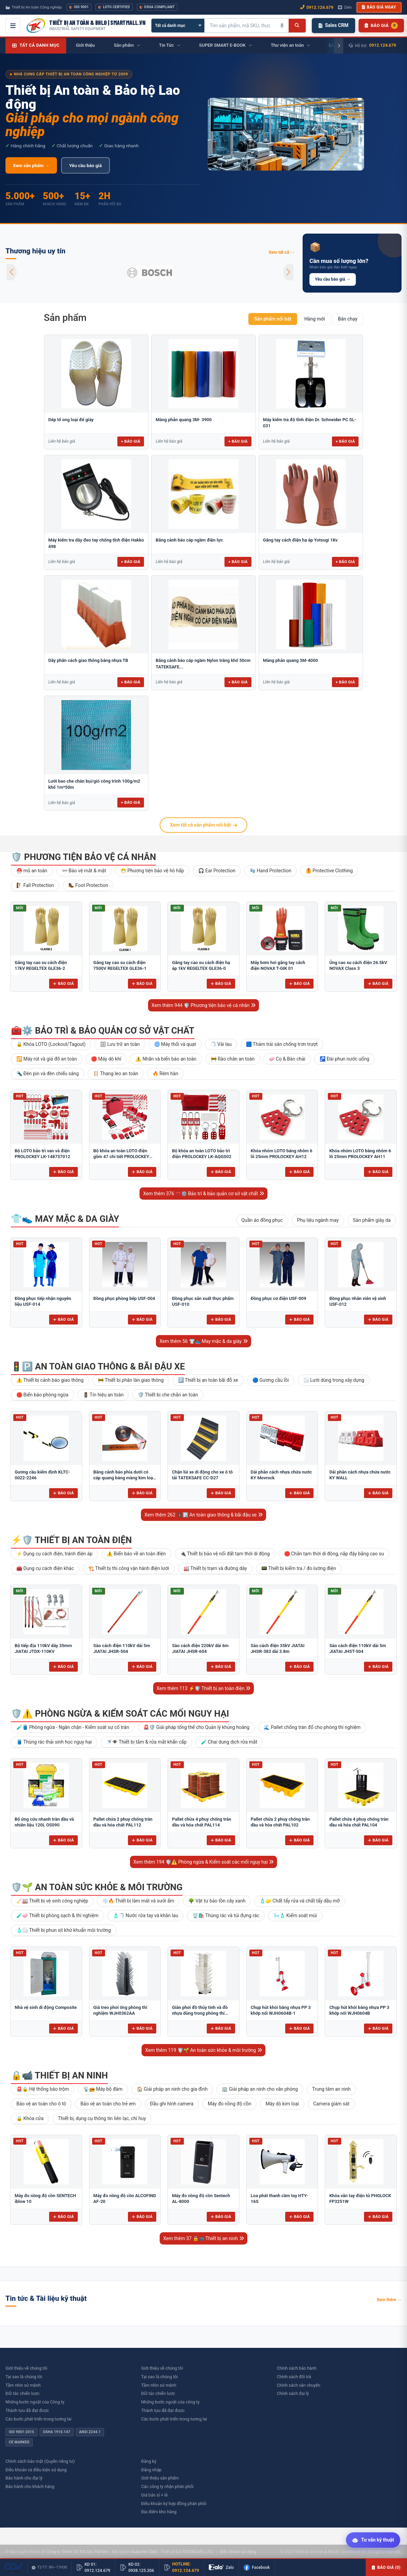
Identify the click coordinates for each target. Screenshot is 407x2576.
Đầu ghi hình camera (171, 2103)
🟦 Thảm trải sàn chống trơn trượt (282, 1044)
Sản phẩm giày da (372, 1220)
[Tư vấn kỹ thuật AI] (373, 2540)
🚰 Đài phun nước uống (344, 1059)
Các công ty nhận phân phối (167, 2486)
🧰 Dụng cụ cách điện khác (45, 1568)
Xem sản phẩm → (31, 165)
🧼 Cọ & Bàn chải (287, 1059)
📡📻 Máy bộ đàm (102, 2089)
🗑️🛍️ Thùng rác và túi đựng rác (225, 1915)
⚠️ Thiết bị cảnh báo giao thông (50, 1380)
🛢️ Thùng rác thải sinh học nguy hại (54, 1742)
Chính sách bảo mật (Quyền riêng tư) (40, 2461)
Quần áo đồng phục (262, 1220)
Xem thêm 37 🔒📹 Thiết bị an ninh (203, 2238)
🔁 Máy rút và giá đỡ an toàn (46, 1059)
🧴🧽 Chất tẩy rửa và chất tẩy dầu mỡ (299, 1901)
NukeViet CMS (144, 2551)
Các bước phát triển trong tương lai (38, 2419)
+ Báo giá (131, 441)
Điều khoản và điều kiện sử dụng (36, 2469)
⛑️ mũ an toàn (31, 870)
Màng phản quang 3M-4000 (290, 660)
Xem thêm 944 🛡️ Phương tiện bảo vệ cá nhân (203, 1005)
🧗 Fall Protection (35, 885)
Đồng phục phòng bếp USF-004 (124, 1298)
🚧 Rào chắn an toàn (233, 1059)
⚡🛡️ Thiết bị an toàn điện (71, 1540)
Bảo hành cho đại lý (23, 2478)
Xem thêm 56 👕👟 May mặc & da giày (203, 1341)
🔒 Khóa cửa (30, 2118)
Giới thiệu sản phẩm (160, 2478)
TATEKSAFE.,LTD (197, 2551)
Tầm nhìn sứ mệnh (23, 2385)
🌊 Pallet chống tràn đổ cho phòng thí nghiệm (312, 1727)
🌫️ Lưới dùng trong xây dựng (333, 1380)
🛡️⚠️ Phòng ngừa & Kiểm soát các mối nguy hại (120, 1713)
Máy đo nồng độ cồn (229, 2103)
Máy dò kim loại (282, 2103)
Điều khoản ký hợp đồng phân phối (173, 2503)
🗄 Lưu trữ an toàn (120, 1044)
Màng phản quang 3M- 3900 (184, 419)
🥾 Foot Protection (88, 885)
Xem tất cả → (281, 252)
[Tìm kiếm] (297, 25)
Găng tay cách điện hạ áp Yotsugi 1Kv (300, 540)
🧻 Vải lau (221, 1044)
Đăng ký (148, 2461)
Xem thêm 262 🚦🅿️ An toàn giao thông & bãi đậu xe (203, 1515)
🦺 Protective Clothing (329, 870)
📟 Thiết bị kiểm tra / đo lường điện (298, 1568)
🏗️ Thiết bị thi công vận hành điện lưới (128, 1568)
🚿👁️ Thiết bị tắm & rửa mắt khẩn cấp (146, 1742)
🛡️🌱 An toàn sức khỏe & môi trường (97, 1887)
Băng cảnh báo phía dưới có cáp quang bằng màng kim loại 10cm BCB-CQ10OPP (123, 1477)
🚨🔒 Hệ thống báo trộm (42, 2089)
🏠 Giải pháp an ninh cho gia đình (172, 2089)
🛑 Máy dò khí (106, 1059)
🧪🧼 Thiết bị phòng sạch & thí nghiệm (57, 1915)
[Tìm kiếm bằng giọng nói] (282, 25)
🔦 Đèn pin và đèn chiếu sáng (47, 1073)
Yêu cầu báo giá (85, 165)
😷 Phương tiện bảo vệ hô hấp (152, 870)
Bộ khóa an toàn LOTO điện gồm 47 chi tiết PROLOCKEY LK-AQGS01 (121, 1156)
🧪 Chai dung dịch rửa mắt (229, 1742)
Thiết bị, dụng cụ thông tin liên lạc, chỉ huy (102, 2118)
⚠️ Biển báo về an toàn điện (136, 1553)
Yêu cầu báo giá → (332, 279)
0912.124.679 (382, 45)
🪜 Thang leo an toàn (115, 1073)
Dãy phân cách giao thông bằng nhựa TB (88, 660)
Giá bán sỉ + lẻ (154, 2495)
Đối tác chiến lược (22, 2393)
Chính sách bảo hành (296, 2368)
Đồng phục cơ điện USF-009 (278, 1298)
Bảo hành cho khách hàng (29, 2486)
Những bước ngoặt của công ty (170, 2401)
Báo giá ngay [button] (379, 7)
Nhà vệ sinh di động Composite (46, 2007)
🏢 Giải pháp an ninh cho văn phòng (259, 2089)
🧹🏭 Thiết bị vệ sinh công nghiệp (52, 1901)
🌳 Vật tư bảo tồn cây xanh (216, 1901)
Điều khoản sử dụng (238, 2551)
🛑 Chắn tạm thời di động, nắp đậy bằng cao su (334, 1553)
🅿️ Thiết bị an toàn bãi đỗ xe (208, 1380)
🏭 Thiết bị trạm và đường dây (215, 1568)
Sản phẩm (65, 317)
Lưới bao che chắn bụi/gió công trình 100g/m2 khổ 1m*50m (94, 784)
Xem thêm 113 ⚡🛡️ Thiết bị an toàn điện (204, 1688)
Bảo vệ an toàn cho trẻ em (108, 2103)
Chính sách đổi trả (294, 2376)
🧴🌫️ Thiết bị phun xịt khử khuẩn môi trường (63, 1930)
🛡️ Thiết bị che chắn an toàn (168, 1394)
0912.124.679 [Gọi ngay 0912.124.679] (316, 7)
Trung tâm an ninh (331, 2089)
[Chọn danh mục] (177, 25)
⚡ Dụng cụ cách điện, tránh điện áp (54, 1553)
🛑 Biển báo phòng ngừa (42, 1394)
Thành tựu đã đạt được (27, 2410)
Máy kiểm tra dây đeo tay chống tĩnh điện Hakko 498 (96, 543)
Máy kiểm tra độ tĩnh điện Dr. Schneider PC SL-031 (309, 422)
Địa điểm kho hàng (159, 2511)
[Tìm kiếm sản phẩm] (240, 25)
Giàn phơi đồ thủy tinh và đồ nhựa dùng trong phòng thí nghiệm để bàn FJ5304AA (200, 2013)
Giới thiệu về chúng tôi (26, 2368)
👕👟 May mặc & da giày (65, 1219)
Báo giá (63, 983)
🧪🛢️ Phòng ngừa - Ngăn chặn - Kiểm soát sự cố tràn (72, 1727)
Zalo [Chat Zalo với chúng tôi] (345, 7)
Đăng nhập (151, 2469)
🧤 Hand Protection (270, 870)
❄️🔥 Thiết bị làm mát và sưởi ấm (138, 1901)
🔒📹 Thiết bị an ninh (59, 2075)
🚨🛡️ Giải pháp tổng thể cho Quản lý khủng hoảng (196, 1727)
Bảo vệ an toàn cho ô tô (41, 2103)
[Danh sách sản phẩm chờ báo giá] (381, 25)
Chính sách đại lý (293, 2393)
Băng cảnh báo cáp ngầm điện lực (189, 540)
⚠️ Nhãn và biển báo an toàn (165, 1059)
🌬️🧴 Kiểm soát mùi (295, 1915)
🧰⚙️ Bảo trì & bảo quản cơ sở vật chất (102, 1030)
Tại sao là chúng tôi (23, 2376)
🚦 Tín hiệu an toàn (103, 1394)
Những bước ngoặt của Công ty (34, 2401)
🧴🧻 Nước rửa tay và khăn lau (145, 1915)
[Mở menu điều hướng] (12, 25)
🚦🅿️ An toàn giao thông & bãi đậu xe (98, 1366)
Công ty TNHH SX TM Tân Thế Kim (77, 2551)
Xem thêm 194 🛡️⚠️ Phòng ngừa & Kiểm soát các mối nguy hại (203, 1862)
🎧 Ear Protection (216, 870)
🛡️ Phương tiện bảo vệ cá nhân (83, 857)
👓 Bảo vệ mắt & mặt (84, 870)
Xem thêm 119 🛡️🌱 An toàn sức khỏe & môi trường (203, 2050)
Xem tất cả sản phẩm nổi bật (203, 825)
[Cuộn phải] (338, 46)
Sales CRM (333, 25)
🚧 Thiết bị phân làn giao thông (131, 1380)
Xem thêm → (389, 2299)
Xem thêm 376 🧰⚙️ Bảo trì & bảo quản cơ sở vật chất (203, 1193)
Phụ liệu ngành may (318, 1220)
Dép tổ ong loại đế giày (71, 419)
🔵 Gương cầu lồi (270, 1380)
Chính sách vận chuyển (298, 2385)
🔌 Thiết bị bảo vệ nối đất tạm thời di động (225, 1553)
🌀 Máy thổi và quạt (175, 1044)
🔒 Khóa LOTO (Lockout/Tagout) (51, 1044)
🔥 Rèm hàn (165, 1073)
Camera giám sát (331, 2103)
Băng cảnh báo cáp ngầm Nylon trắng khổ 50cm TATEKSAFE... (203, 663)
